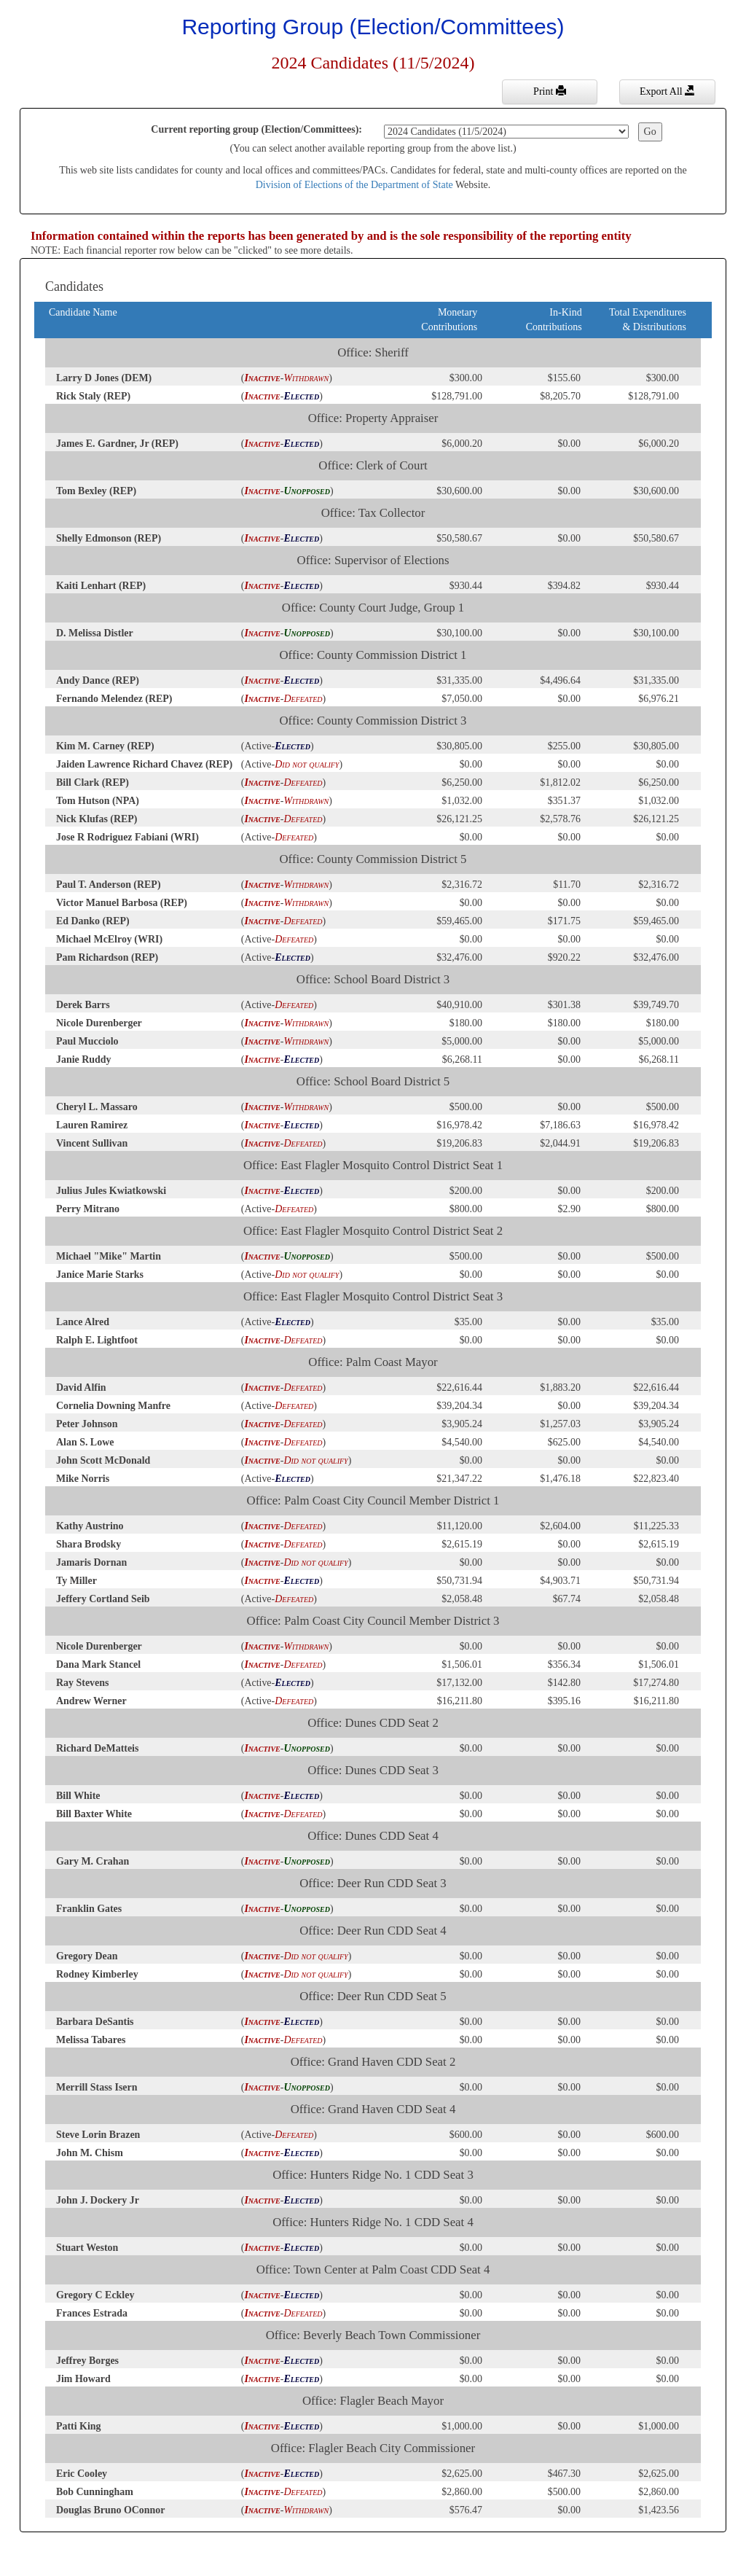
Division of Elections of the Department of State (354, 184)
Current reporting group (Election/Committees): (256, 129)
